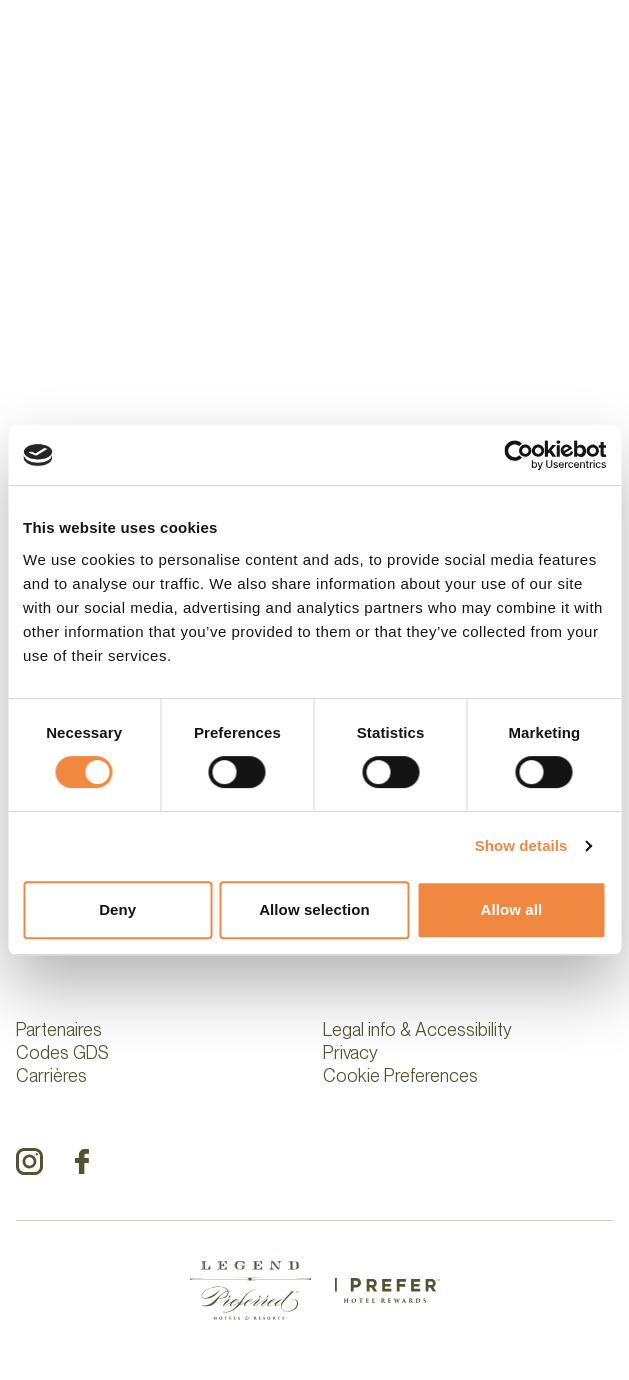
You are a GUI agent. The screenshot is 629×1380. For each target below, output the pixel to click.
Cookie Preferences (400, 1075)
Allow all (511, 909)
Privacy (350, 1052)
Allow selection (314, 909)
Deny (117, 909)
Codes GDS (62, 1052)
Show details (521, 845)
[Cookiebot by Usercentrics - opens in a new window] (518, 455)
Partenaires (59, 1029)
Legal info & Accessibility (417, 1029)
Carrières (51, 1075)
